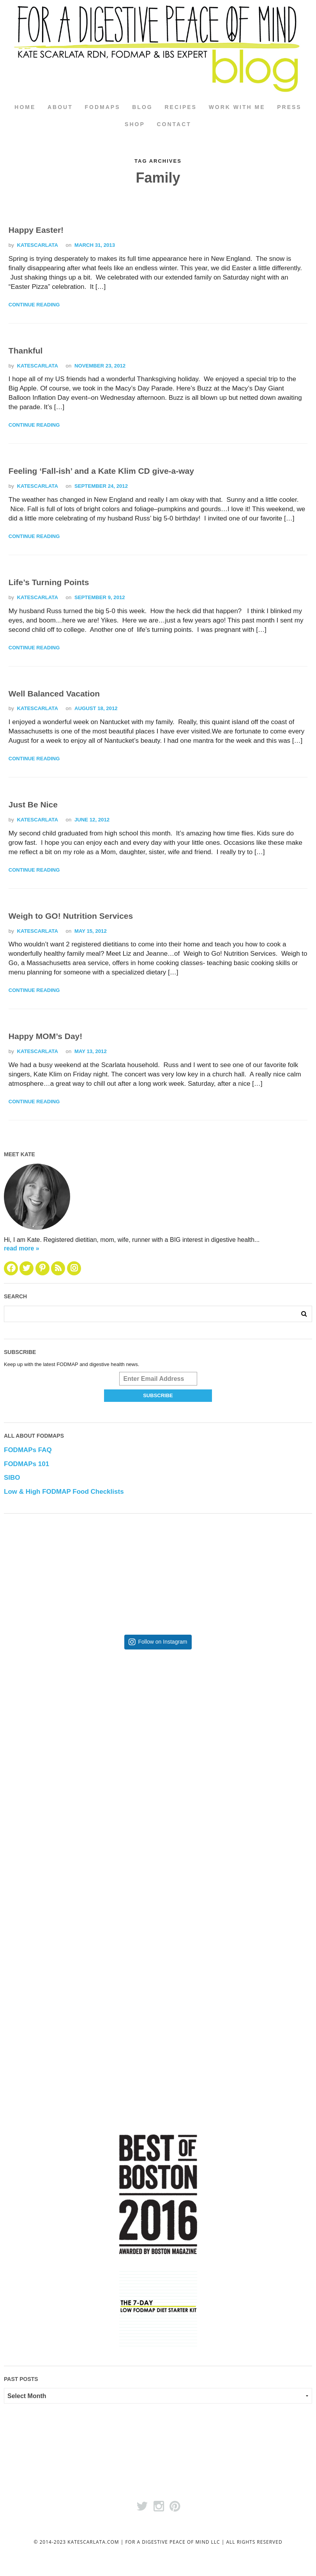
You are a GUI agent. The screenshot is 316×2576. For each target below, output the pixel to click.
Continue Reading (34, 305)
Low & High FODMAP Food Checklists (64, 1491)
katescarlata (37, 245)
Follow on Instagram (162, 1642)
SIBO (12, 1478)
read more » (21, 1248)
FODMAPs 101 (26, 1464)
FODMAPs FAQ (28, 1450)
